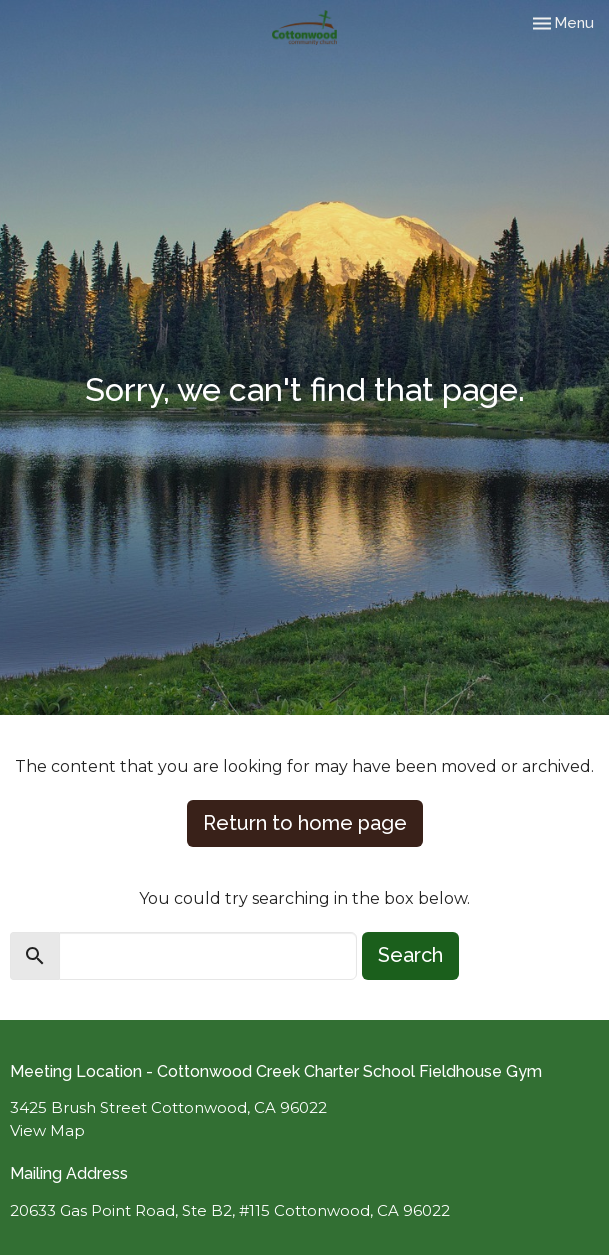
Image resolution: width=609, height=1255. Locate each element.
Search (410, 955)
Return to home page (305, 823)
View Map (47, 1130)
